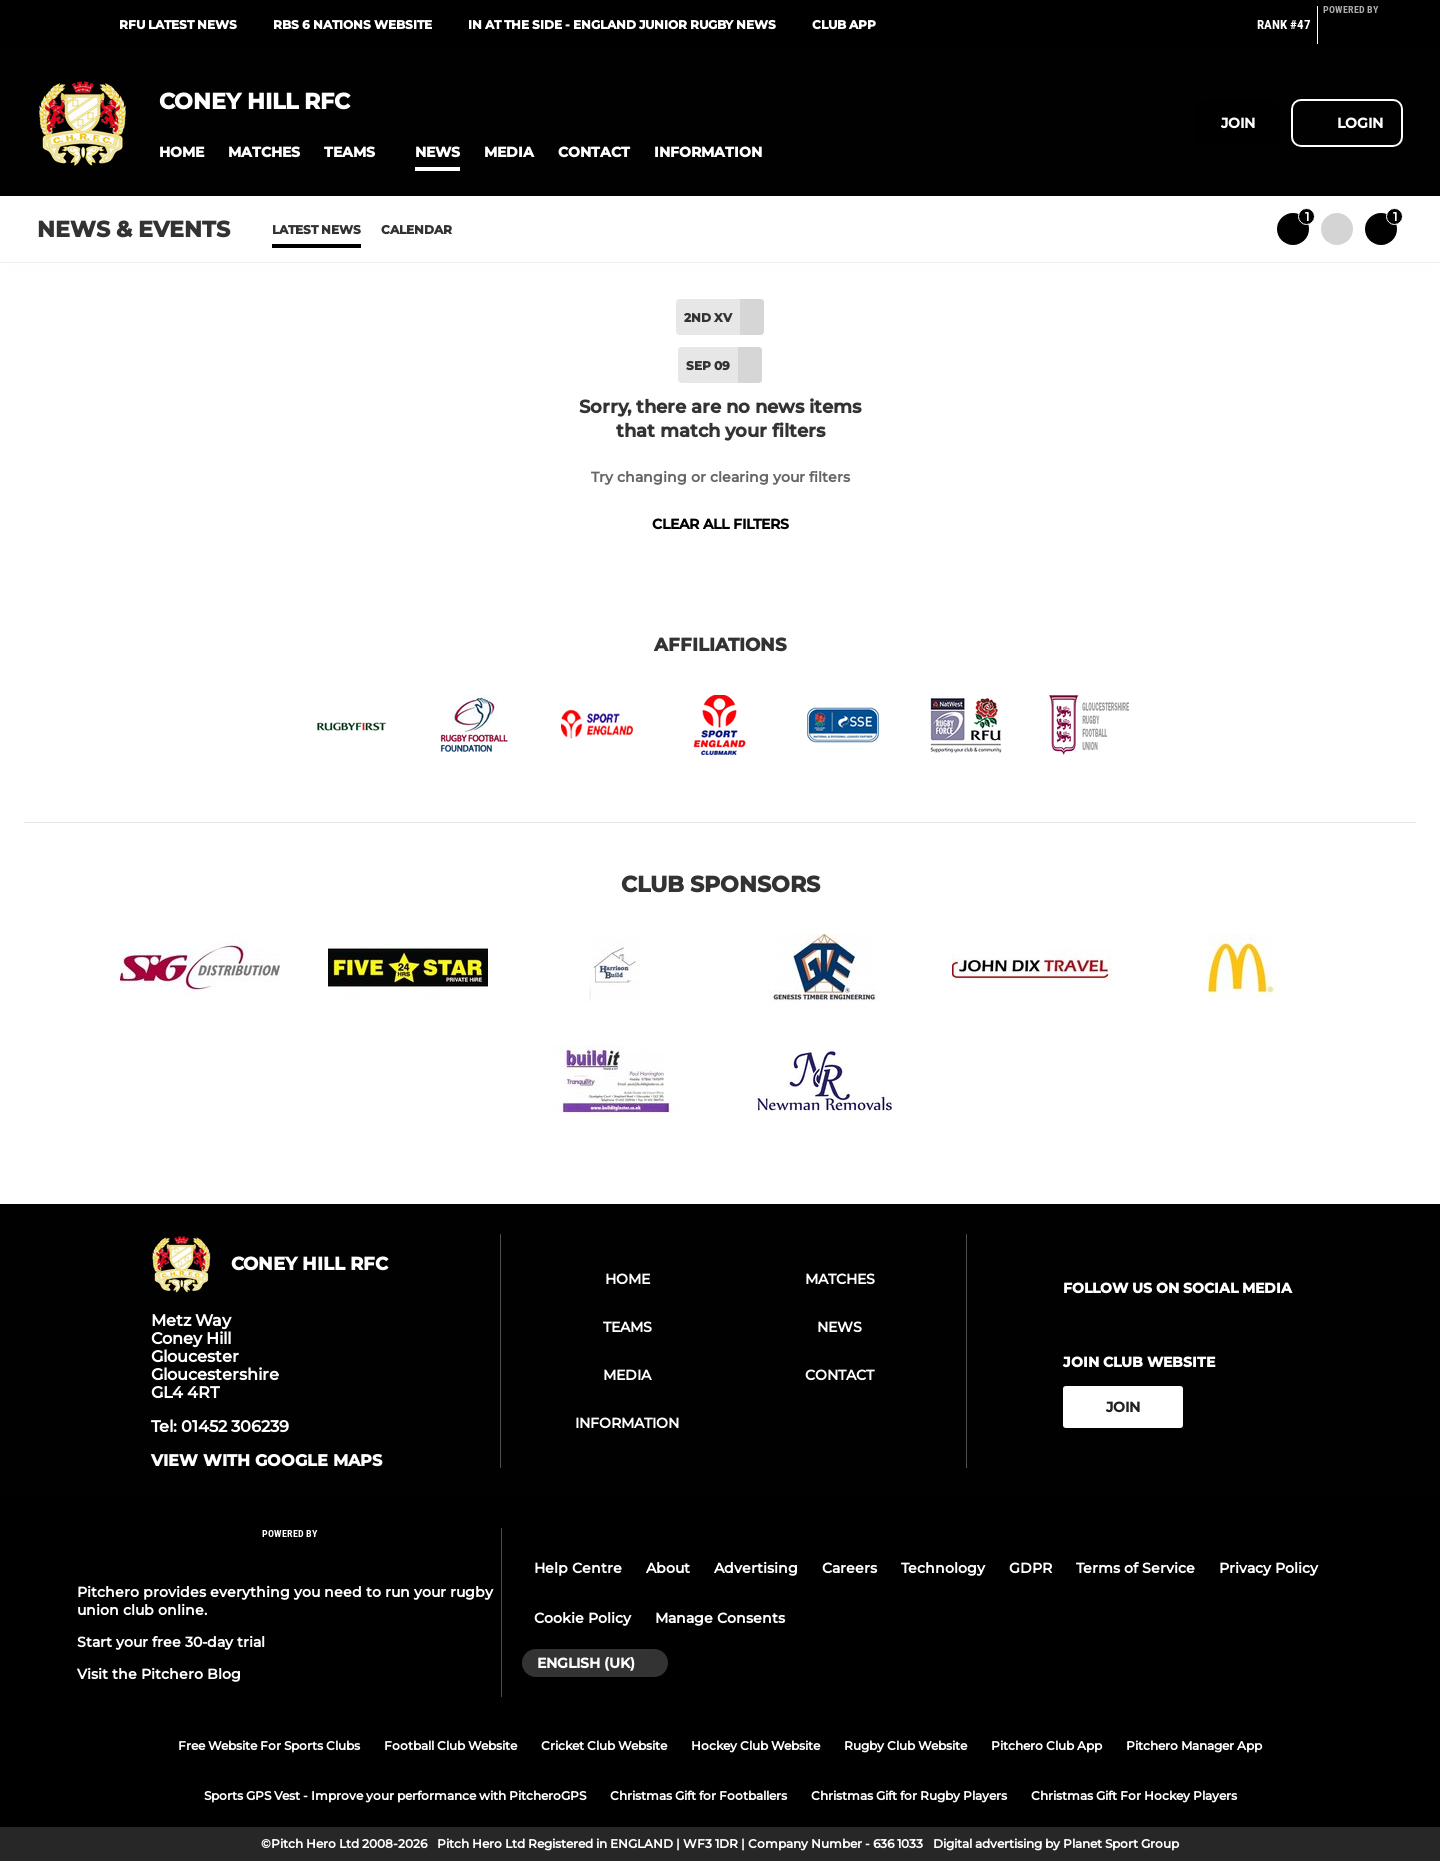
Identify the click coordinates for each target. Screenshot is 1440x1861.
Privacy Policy (1268, 1568)
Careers (849, 1568)
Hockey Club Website (755, 1745)
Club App (844, 24)
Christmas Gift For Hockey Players (1134, 1795)
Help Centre (578, 1568)
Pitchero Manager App (1194, 1745)
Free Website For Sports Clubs (269, 1745)
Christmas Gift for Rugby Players (909, 1795)
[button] (181, 152)
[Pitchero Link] (1363, 33)
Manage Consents (720, 1618)
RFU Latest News (178, 24)
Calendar (416, 229)
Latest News (316, 229)
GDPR (1030, 1568)
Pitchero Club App (1046, 1745)
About (668, 1568)
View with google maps (266, 1461)
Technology (943, 1568)
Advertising (756, 1568)
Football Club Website (450, 1745)
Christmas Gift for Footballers (698, 1795)
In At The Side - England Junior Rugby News (622, 24)
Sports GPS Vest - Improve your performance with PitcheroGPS (395, 1795)
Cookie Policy (582, 1618)
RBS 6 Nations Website (352, 24)
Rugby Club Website (905, 1745)
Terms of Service (1135, 1568)
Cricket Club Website (604, 1745)
